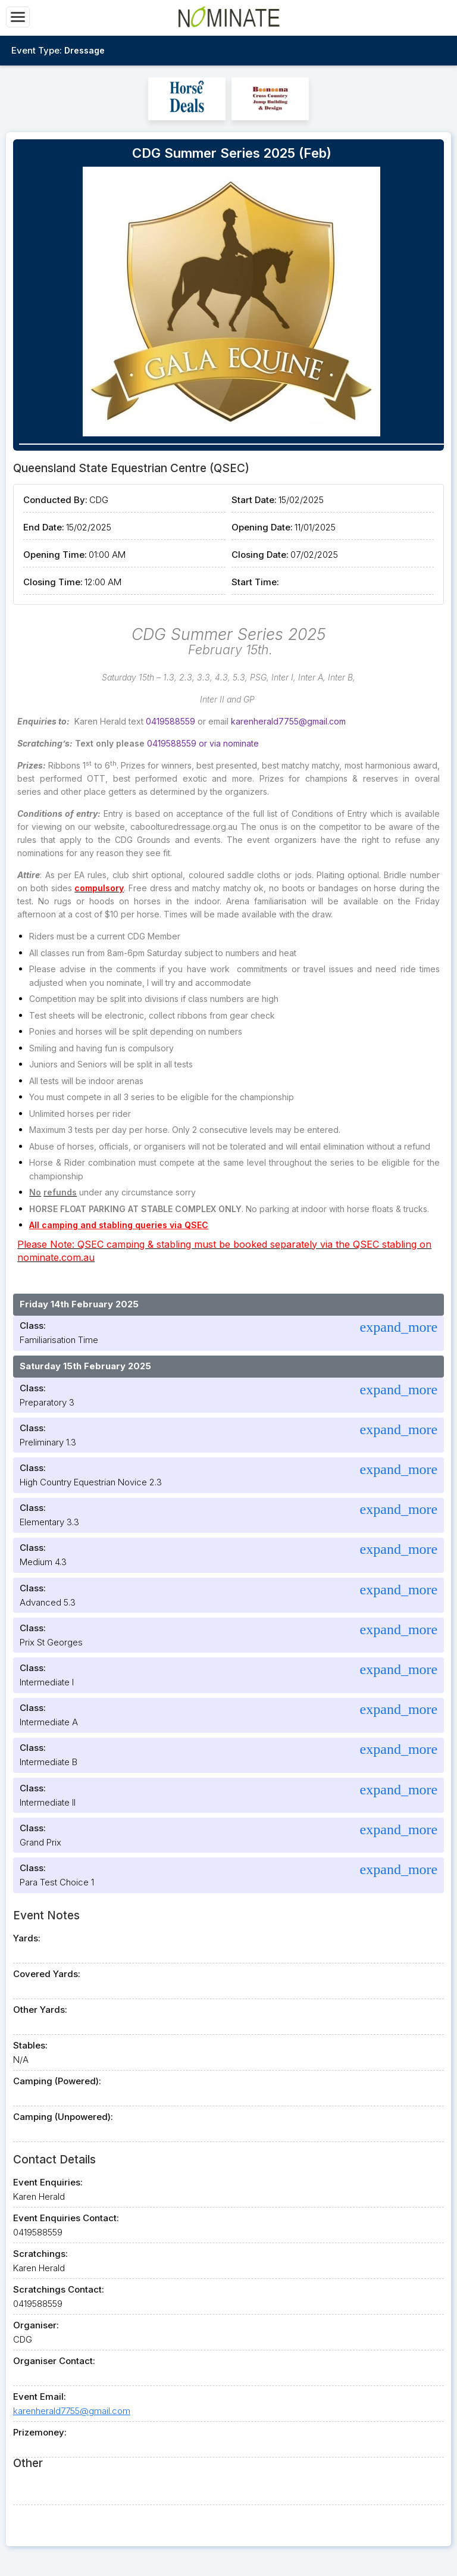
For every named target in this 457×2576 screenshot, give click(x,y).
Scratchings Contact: (58, 2289)
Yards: (26, 1938)
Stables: (30, 2045)
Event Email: (39, 2396)
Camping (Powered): (57, 2081)
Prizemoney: (40, 2432)
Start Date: (254, 499)
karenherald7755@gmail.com (71, 2410)
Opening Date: (262, 527)
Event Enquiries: (48, 2182)
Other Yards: (40, 2009)
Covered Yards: (46, 1973)
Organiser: (36, 2325)
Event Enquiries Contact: (66, 2218)
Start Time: (255, 582)
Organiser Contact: (54, 2360)
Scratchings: (40, 2253)
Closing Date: (260, 554)
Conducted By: (55, 499)
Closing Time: (53, 582)
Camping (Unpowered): (63, 2116)
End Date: (43, 527)
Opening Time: (55, 554)
